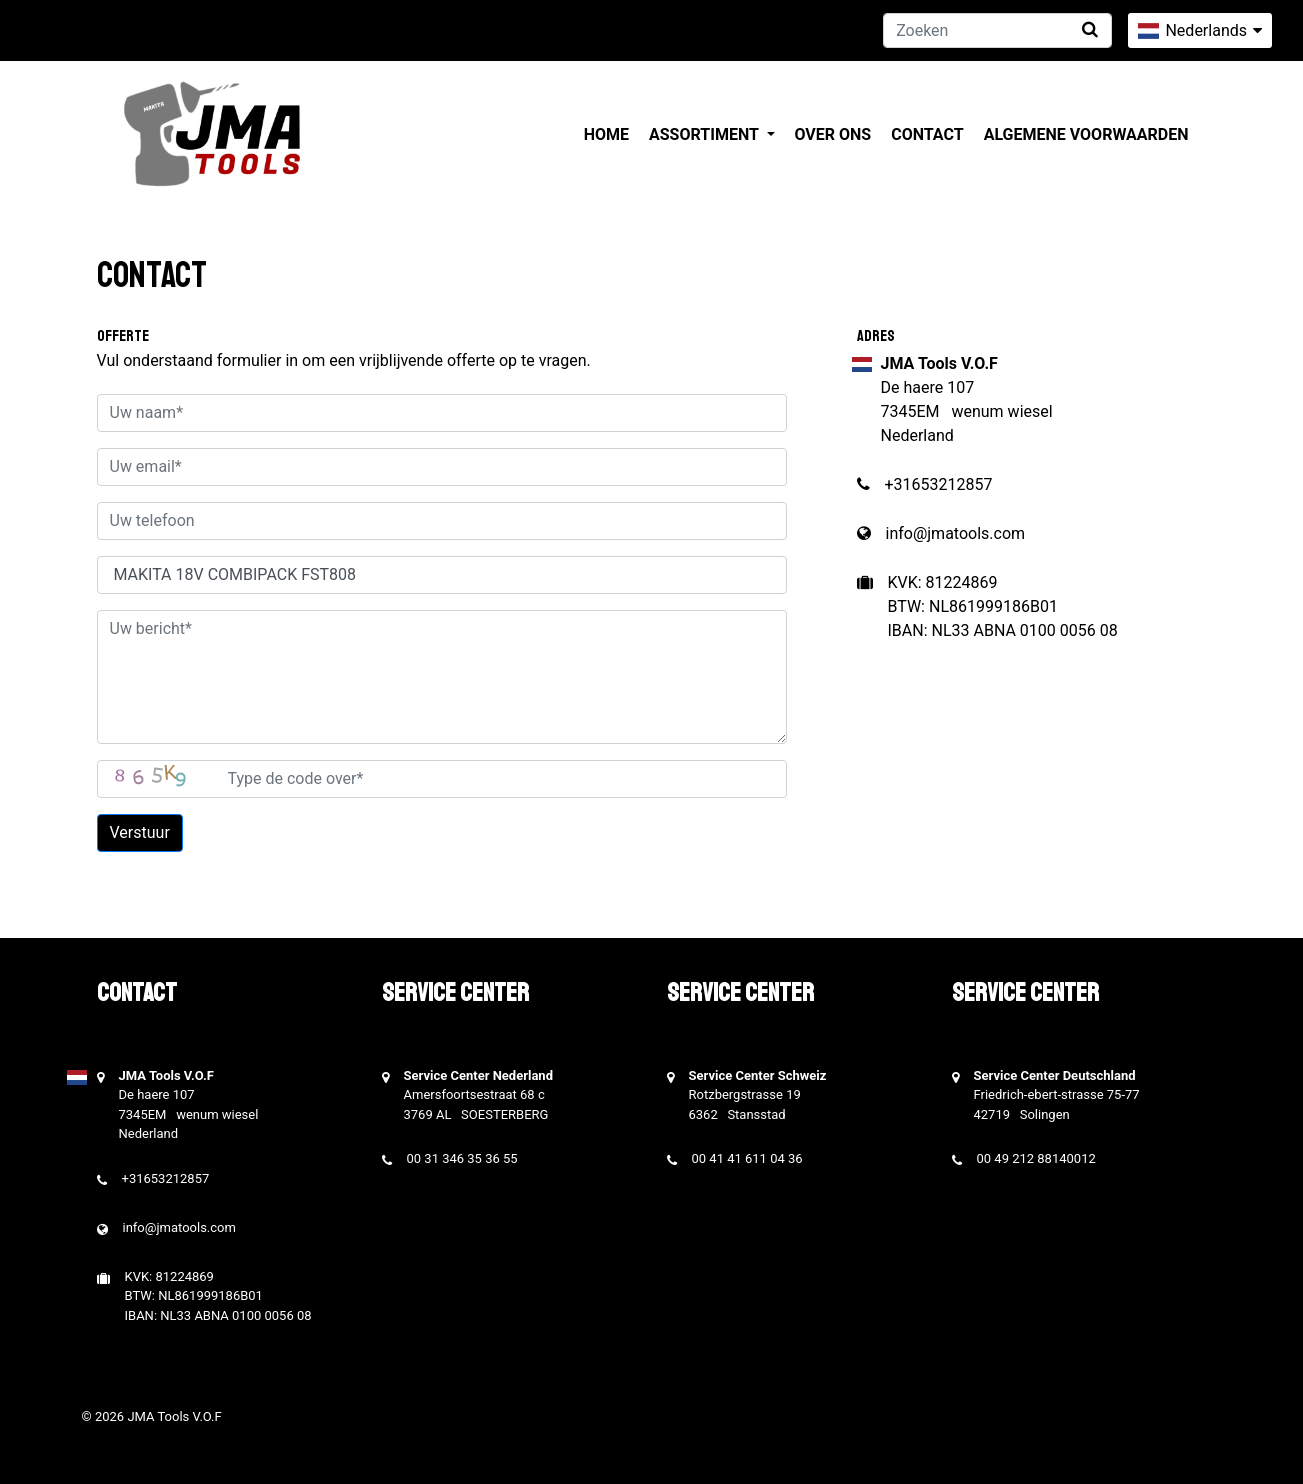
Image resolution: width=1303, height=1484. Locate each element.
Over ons (833, 134)
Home (606, 134)
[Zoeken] (997, 30)
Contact (927, 134)
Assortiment (705, 134)
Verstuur (140, 832)
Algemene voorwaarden (1086, 134)
